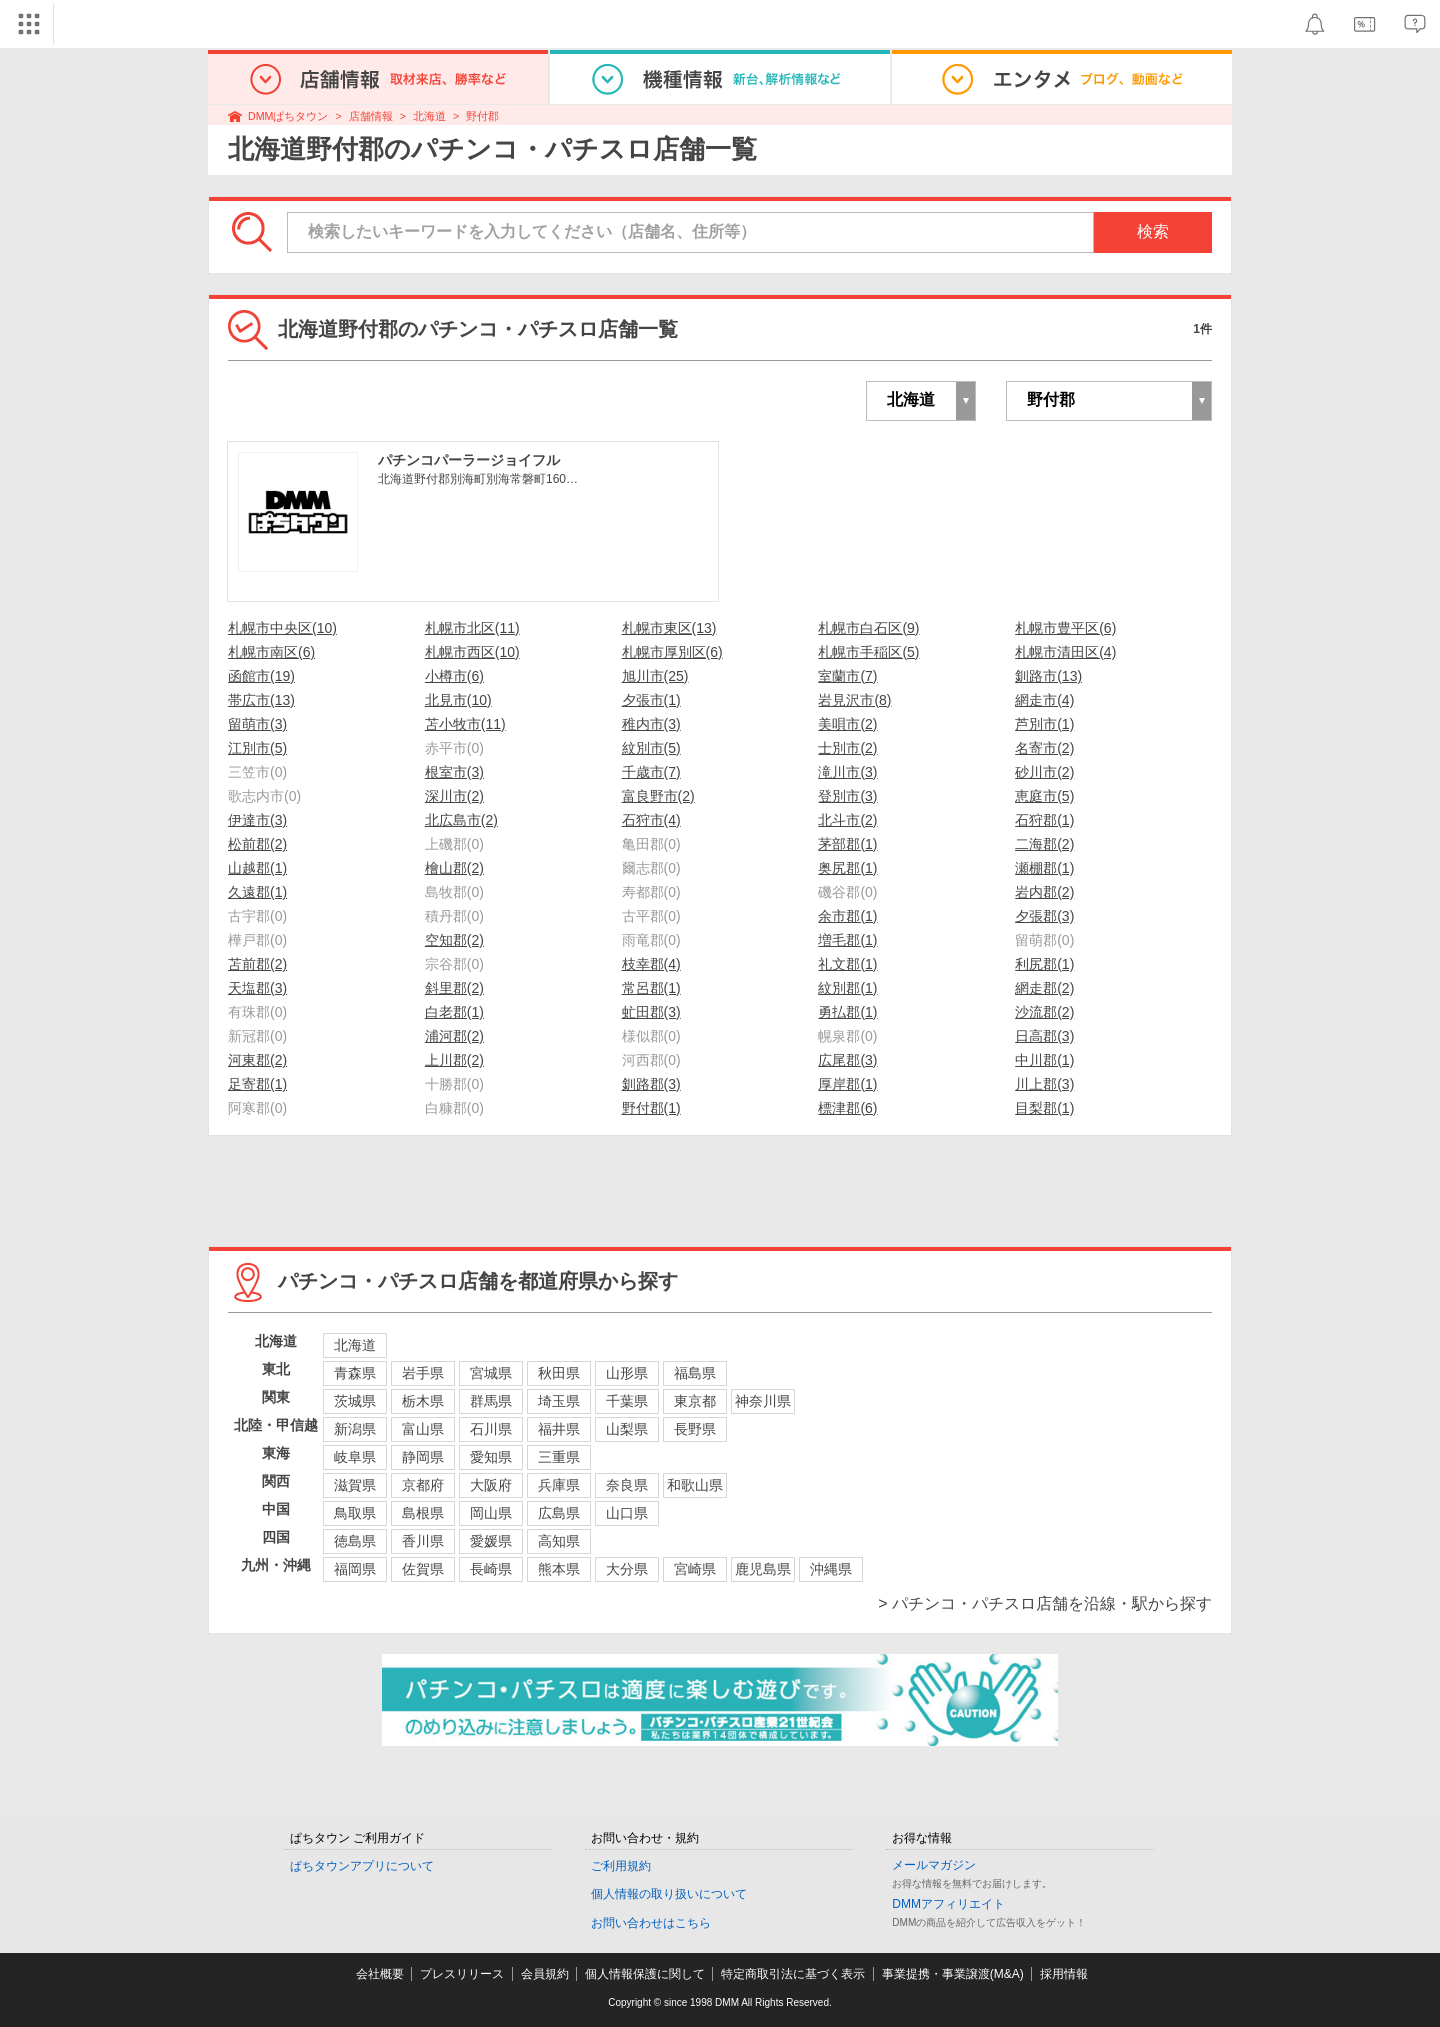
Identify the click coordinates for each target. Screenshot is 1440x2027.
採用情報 (1064, 1974)
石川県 (491, 1429)
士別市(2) (847, 748)
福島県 (695, 1373)
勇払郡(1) (847, 1012)
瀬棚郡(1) (1044, 868)
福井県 (559, 1429)
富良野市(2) (658, 796)
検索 (1153, 231)
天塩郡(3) (257, 988)
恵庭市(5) (1044, 796)
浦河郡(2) (454, 1036)
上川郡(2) (454, 1060)
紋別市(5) (651, 748)
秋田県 (559, 1373)
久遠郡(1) (257, 892)
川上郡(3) (1044, 1084)
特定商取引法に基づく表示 (793, 1974)
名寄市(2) (1044, 748)
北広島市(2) (461, 820)
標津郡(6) (847, 1108)
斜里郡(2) (454, 988)
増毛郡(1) (847, 940)
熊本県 (559, 1569)
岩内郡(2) (1044, 892)
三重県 (559, 1457)
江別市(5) (257, 748)
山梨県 (627, 1429)
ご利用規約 (621, 1866)
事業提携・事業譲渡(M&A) (953, 1974)
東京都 (695, 1401)
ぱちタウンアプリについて (362, 1866)
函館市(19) (261, 676)
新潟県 (355, 1429)
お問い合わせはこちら (651, 1923)
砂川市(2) (1044, 772)
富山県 (423, 1429)
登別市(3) (847, 796)
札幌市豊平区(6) (1065, 628)
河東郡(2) (257, 1060)
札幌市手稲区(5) (868, 652)
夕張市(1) (651, 700)
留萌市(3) (257, 724)
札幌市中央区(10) (282, 628)
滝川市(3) (847, 772)
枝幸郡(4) (651, 964)
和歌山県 (695, 1485)
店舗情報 (371, 116)
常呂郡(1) (651, 988)
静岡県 (423, 1457)
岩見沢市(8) (854, 700)
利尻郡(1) (1044, 964)
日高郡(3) (1044, 1036)
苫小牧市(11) (465, 724)
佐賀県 (423, 1569)
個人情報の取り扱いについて (669, 1894)
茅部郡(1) (847, 844)
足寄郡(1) (257, 1084)
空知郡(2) (454, 940)
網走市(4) (1044, 700)
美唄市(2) (847, 724)
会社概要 (380, 1974)
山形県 (627, 1373)
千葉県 (627, 1401)
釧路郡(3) (651, 1084)
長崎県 (491, 1569)
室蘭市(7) (847, 676)
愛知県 (491, 1457)
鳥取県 (355, 1513)
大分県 (627, 1569)
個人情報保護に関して (645, 1974)
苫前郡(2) (257, 964)
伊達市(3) (257, 820)
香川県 (423, 1541)
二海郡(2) (1044, 844)
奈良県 (627, 1485)
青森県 (355, 1373)
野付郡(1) (651, 1108)
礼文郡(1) (847, 964)
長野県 (695, 1429)
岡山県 (491, 1513)
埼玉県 (559, 1401)
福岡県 (355, 1569)
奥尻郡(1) (847, 868)
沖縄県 (831, 1569)
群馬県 (491, 1401)
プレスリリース (462, 1974)
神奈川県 (763, 1401)
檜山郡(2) (454, 868)
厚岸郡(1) (847, 1084)
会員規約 (545, 1974)
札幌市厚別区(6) (672, 652)
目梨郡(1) (1044, 1108)
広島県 (559, 1513)
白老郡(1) (454, 1012)
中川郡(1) (1044, 1060)
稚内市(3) (651, 724)
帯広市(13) (261, 700)
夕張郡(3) (1044, 916)
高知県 (559, 1541)
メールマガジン (934, 1865)
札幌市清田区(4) (1065, 652)
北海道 (429, 116)
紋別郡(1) (847, 988)
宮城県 (491, 1373)
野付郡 (482, 116)
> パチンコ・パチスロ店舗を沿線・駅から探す (1045, 1603)
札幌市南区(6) (271, 652)
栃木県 (423, 1401)
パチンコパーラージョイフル (469, 460)
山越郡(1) (257, 868)
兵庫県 (559, 1485)
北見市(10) (458, 700)
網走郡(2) (1044, 988)
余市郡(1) (847, 916)
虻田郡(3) (651, 1012)
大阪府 (491, 1485)
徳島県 (355, 1541)
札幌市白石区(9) (868, 628)
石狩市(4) (651, 820)
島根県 (423, 1513)
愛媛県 (491, 1541)
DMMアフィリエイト (948, 1904)
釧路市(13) (1048, 676)
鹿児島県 (763, 1569)
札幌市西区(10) (472, 652)
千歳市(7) (651, 772)
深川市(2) (454, 796)
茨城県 (355, 1401)
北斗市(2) (847, 820)
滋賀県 (355, 1485)
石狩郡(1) (1044, 820)
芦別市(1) (1044, 724)
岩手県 (423, 1373)
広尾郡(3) (847, 1060)
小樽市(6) (454, 676)
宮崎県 (695, 1569)
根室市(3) (454, 772)
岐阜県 (355, 1457)
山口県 (627, 1513)
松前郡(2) (257, 844)
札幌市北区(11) (472, 628)
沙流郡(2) (1044, 1012)
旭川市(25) (655, 676)
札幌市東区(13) (669, 628)
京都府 (423, 1485)
